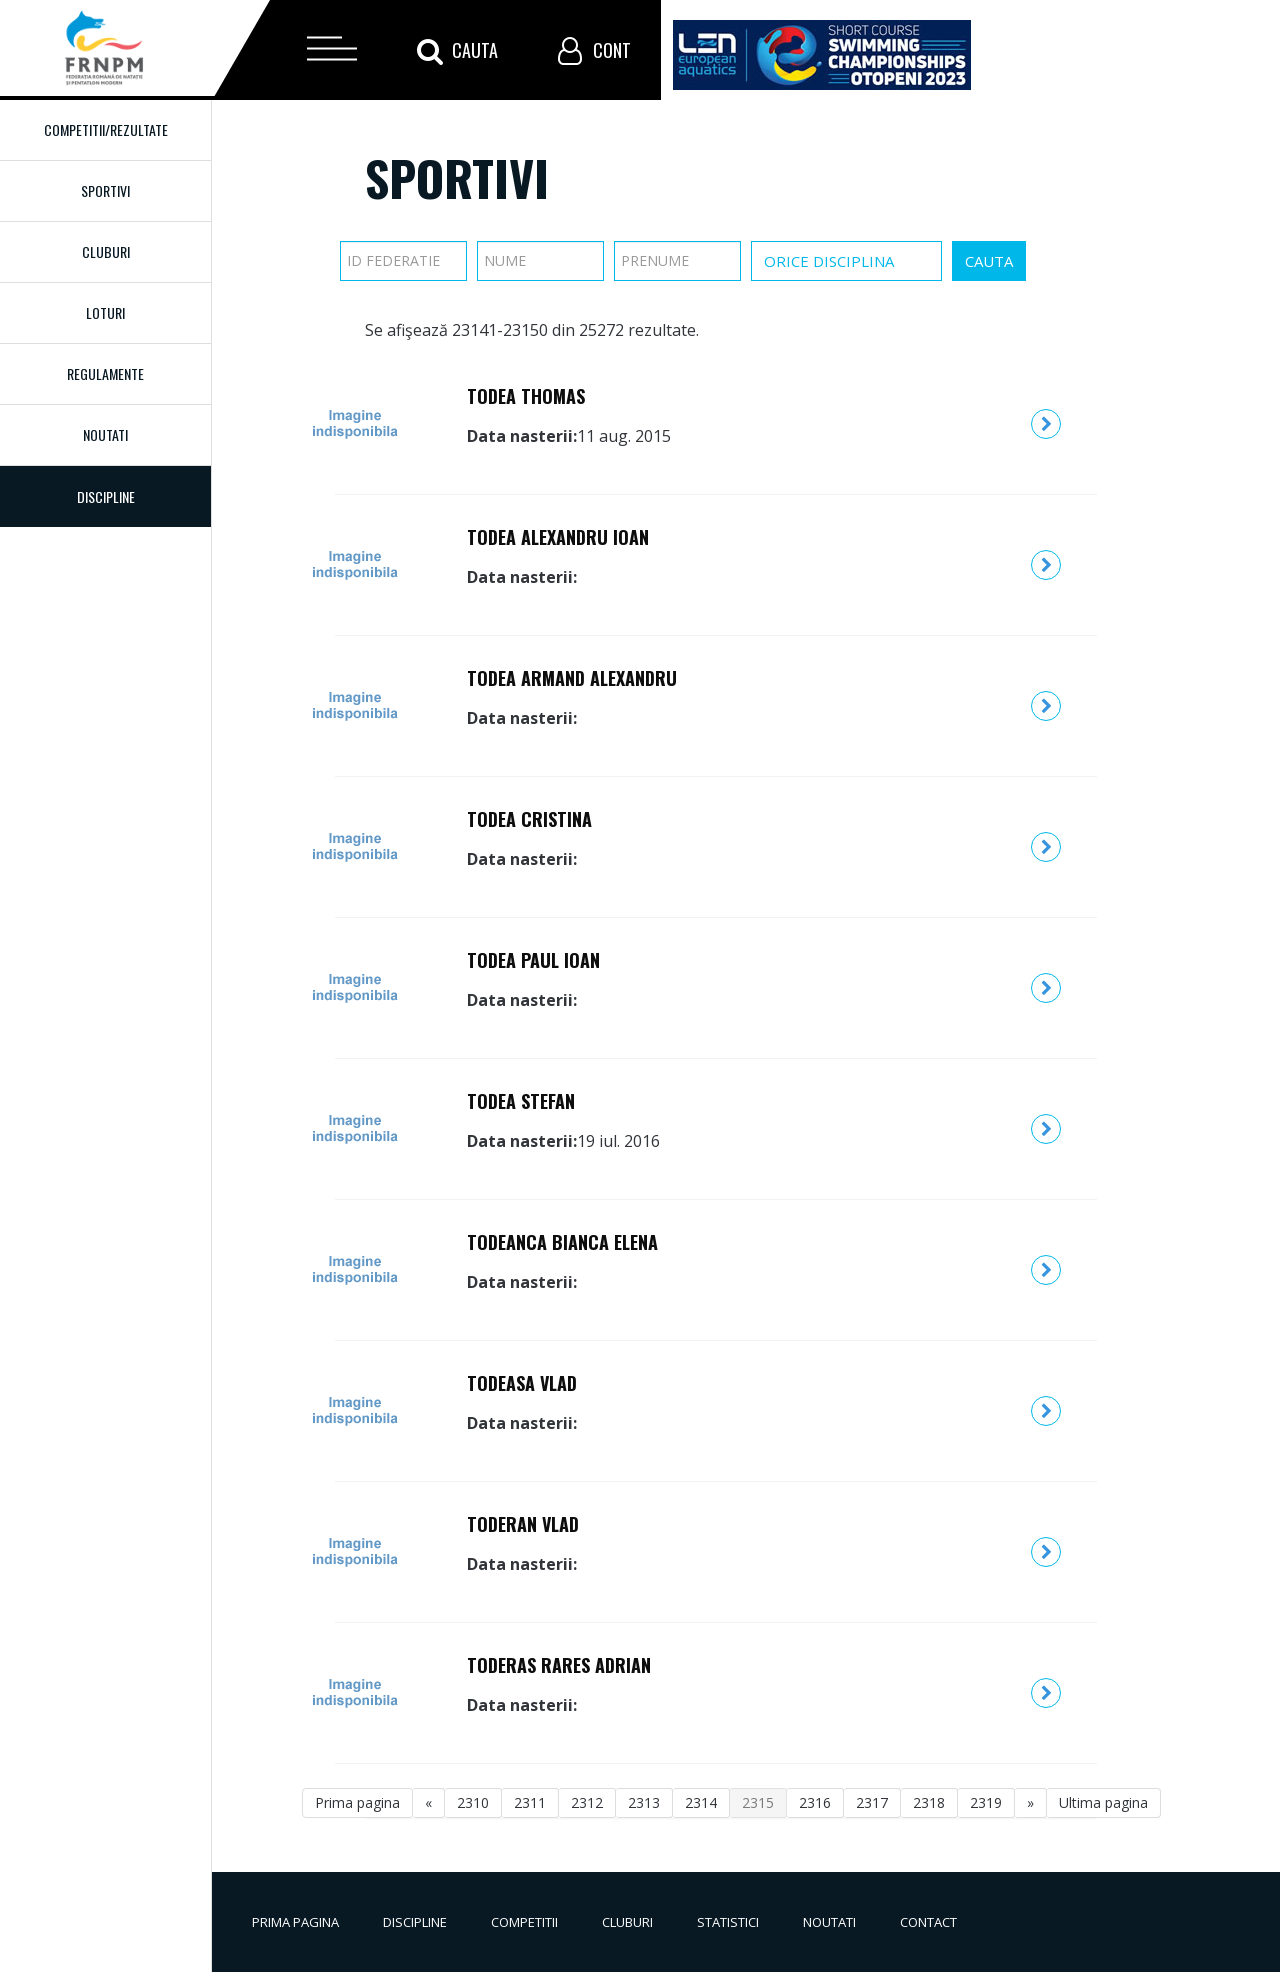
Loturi (105, 312)
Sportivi (105, 190)
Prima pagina (357, 1802)
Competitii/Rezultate (106, 129)
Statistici (728, 1922)
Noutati (105, 434)
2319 (986, 1802)
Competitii (524, 1922)
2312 (587, 1802)
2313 (644, 1802)
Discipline (415, 1922)
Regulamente (105, 373)
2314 (701, 1802)
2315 (758, 1802)
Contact (928, 1922)
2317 (872, 1802)
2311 (530, 1802)
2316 (815, 1802)
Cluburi (106, 251)
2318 (929, 1802)
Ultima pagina (1103, 1802)
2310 (473, 1802)
